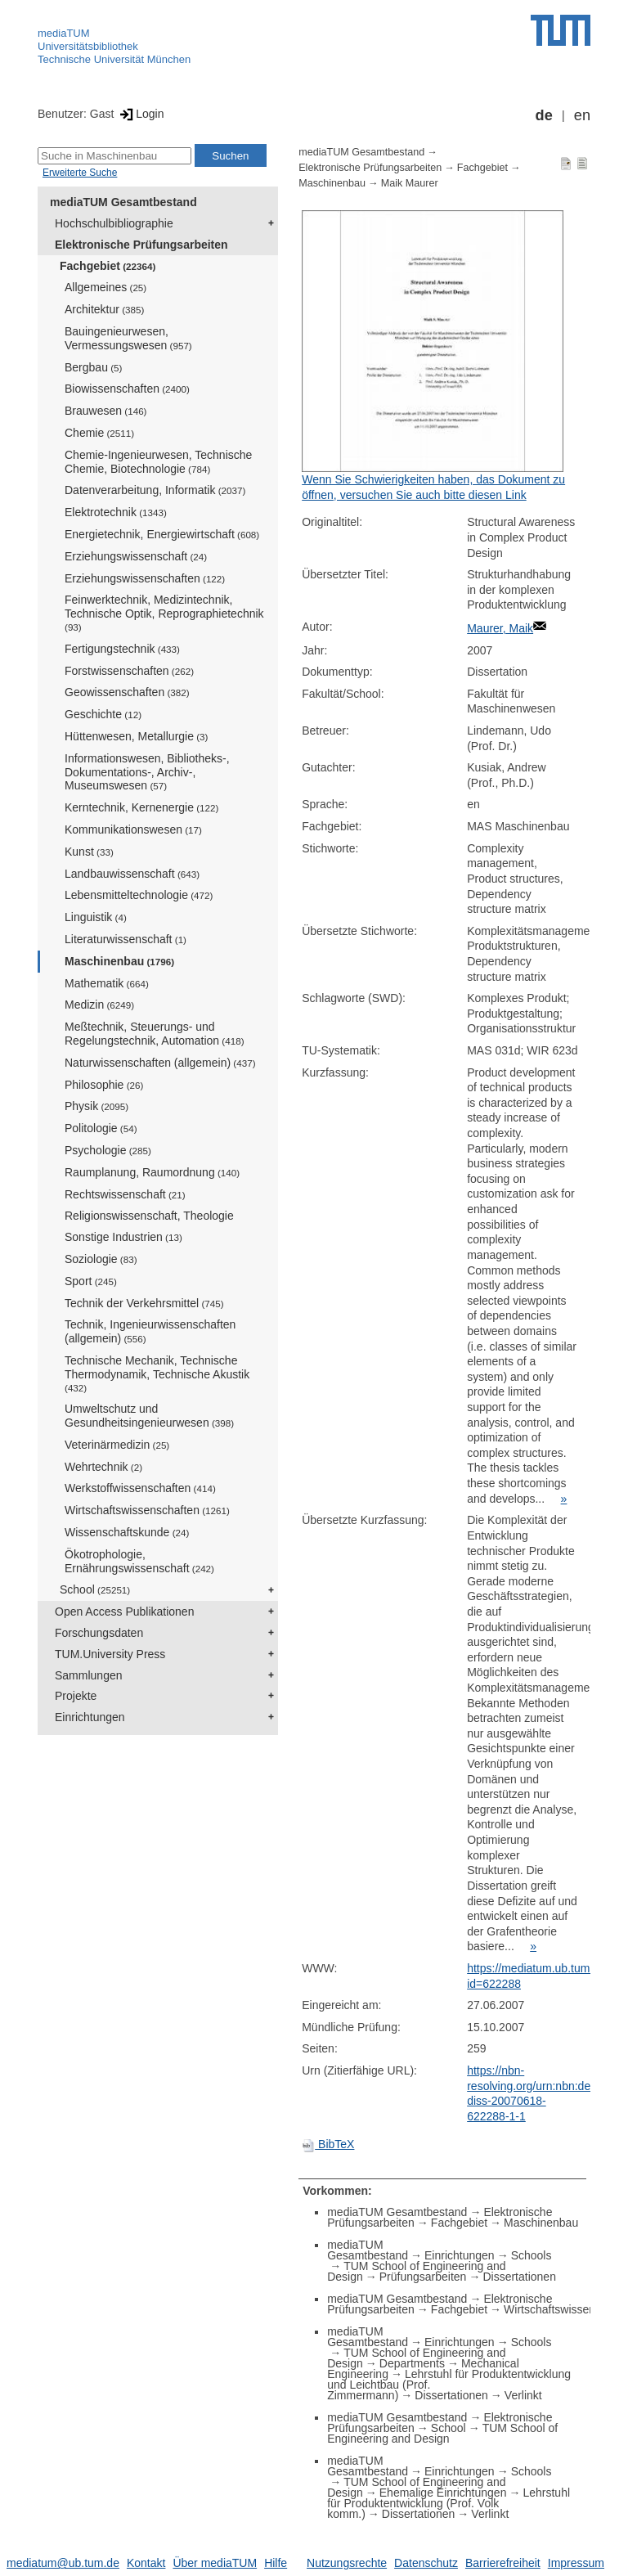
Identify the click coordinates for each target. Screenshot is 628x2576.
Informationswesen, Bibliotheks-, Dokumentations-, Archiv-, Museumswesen (147, 772)
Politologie (101, 1128)
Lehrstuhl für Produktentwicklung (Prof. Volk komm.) (448, 2503)
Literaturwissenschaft (125, 939)
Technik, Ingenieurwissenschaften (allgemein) (150, 1331)
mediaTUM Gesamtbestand (123, 202)
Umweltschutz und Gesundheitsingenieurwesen (149, 1415)
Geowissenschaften (127, 692)
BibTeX (328, 2144)
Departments (412, 2363)
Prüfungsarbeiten (423, 2276)
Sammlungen (89, 1675)
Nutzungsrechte (347, 2562)
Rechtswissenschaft (125, 1194)
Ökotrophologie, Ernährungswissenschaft (139, 1561)
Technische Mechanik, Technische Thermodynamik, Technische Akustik (157, 1373)
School (95, 1589)
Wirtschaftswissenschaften (147, 1510)
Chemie (99, 432)
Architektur (104, 309)
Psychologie (108, 1150)
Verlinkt (523, 2395)
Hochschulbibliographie (114, 223)
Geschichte (103, 714)
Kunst (89, 851)
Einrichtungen (90, 1717)
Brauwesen (106, 410)
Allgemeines (105, 287)
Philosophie (104, 1084)
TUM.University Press (110, 1654)
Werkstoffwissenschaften (140, 1488)
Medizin (99, 1004)
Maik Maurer (409, 183)
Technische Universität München (114, 59)
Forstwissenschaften (129, 670)
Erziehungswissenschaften (145, 578)
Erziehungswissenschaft (136, 556)
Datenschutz (426, 2562)
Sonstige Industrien (123, 1236)
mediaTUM (64, 33)
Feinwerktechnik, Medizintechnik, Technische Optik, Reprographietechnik (164, 612)
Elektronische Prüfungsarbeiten (141, 244)
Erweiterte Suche (80, 172)
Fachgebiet (107, 265)
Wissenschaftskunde (127, 1532)
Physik (96, 1106)
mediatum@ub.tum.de (63, 2562)
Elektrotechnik (116, 512)
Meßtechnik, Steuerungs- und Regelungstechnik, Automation (154, 1033)
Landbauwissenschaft (132, 873)
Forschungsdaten (99, 1632)
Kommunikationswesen (133, 829)
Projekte (75, 1695)
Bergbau (93, 367)
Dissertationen (519, 2276)
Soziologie (101, 1259)
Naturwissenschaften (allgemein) (160, 1062)
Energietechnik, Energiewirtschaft (162, 534)
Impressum (576, 2562)
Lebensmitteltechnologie (139, 894)
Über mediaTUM (215, 2562)
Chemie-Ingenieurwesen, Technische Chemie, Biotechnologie (158, 461)
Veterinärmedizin (117, 1444)
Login (140, 113)
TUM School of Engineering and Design (442, 2433)
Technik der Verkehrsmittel (144, 1303)
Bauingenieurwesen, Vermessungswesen (128, 338)
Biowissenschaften (127, 388)
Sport (91, 1281)
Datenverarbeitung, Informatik (155, 490)
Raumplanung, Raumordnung (152, 1172)
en (582, 115)
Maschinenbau (119, 961)
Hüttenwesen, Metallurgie (136, 736)
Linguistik (96, 917)
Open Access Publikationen (124, 1611)
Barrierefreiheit (503, 2562)
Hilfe (275, 2562)
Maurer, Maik (500, 628)
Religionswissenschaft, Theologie (149, 1215)
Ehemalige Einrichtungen (443, 2492)
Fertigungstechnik (122, 648)
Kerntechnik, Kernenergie (141, 807)
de (544, 115)
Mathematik (107, 983)
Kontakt (146, 2562)
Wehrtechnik (103, 1466)
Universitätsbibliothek (88, 46)
